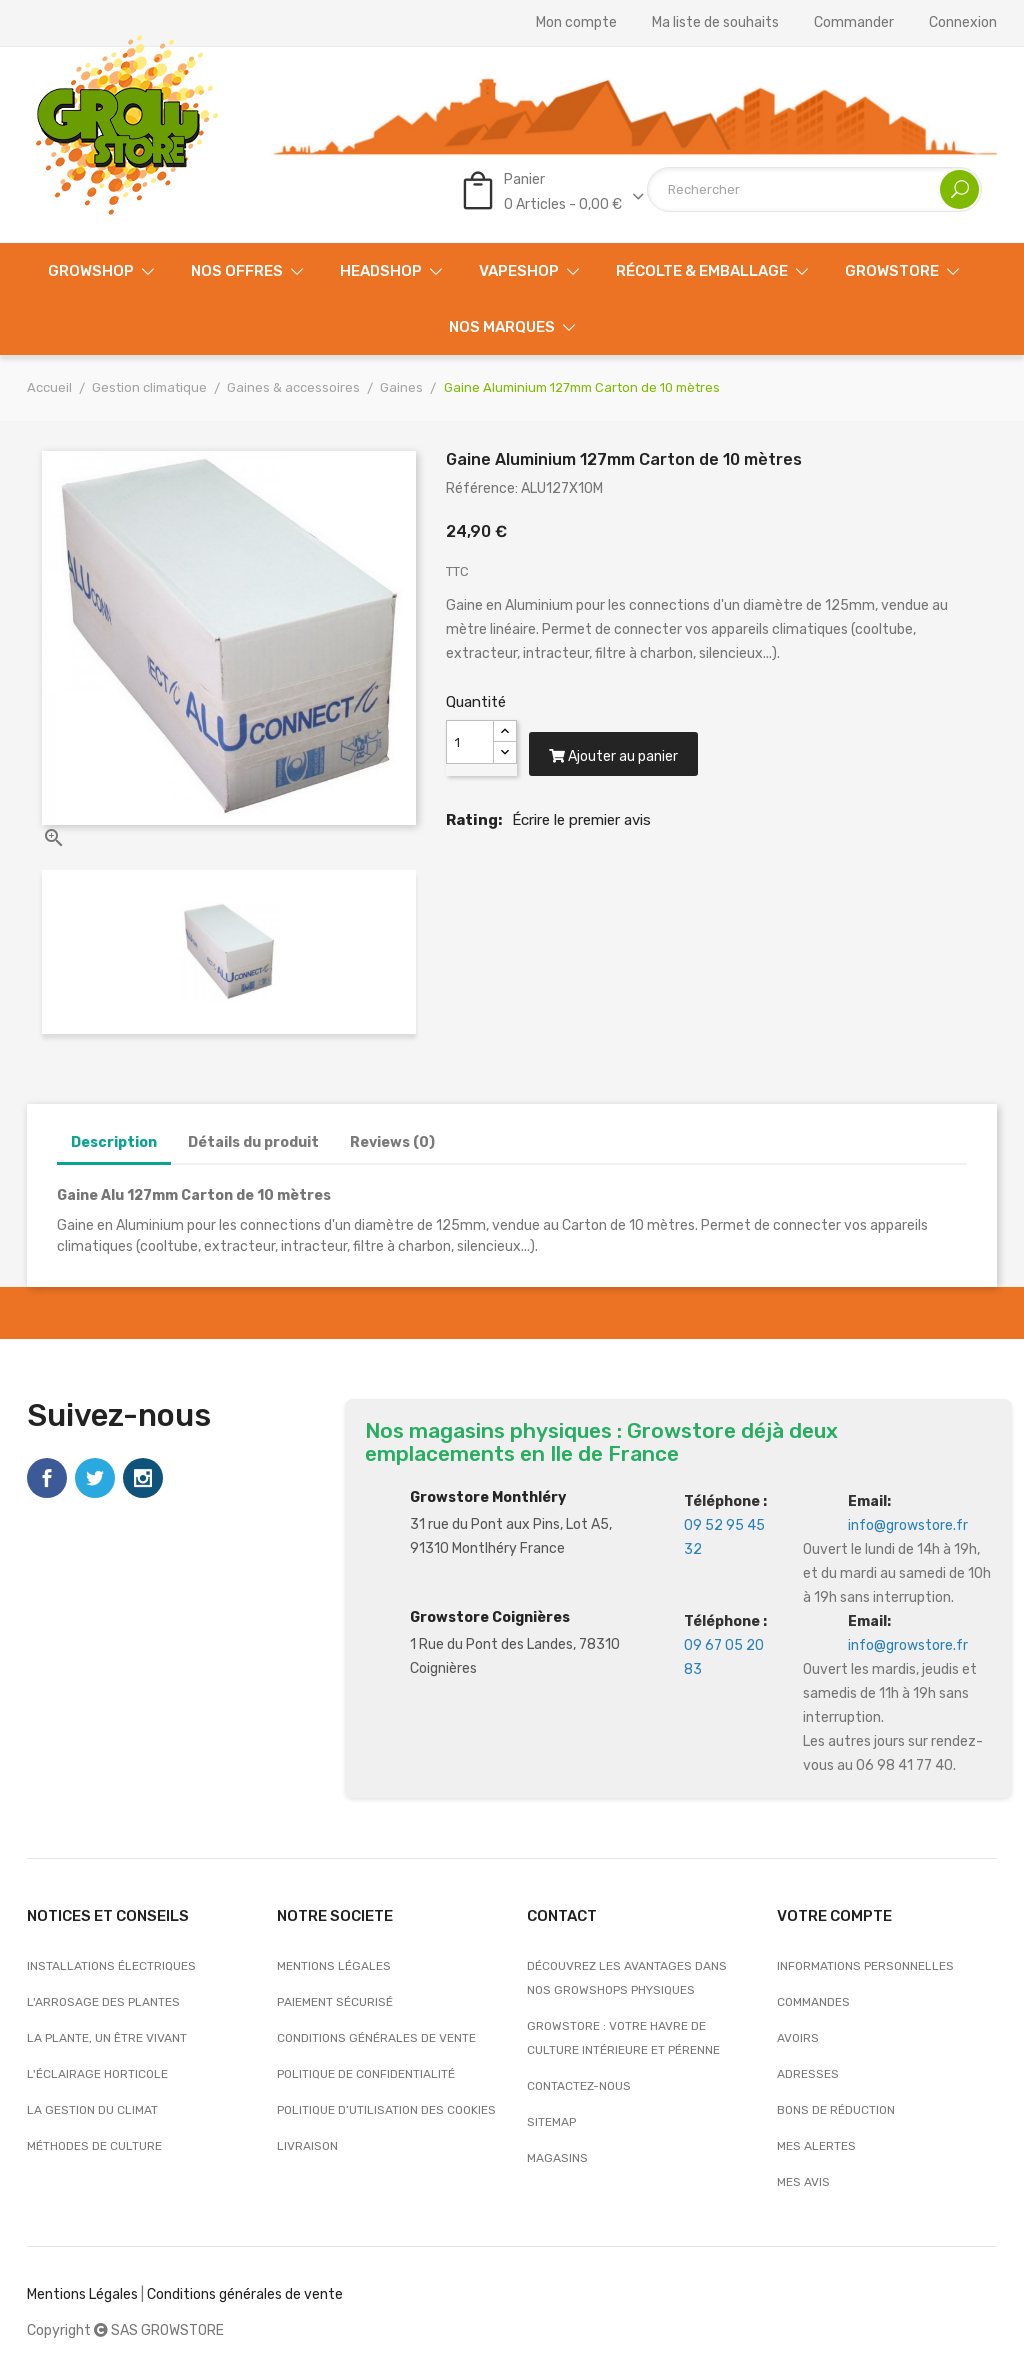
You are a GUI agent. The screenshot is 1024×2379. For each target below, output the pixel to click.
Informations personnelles (865, 1966)
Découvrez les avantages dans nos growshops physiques (627, 1978)
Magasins (557, 2158)
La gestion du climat (92, 2110)
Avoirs (798, 2038)
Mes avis (803, 2182)
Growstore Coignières (490, 1617)
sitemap (551, 2122)
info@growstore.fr (908, 1525)
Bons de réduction (836, 2110)
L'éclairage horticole (97, 2074)
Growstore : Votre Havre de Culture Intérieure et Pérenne (623, 2038)
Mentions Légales (82, 2294)
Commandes (813, 2002)
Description (114, 1142)
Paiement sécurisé (335, 2002)
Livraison (307, 2146)
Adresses (808, 2074)
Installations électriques (111, 1966)
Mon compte (576, 23)
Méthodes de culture (94, 2146)
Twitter (95, 1478)
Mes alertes (816, 2146)
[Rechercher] (814, 189)
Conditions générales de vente (376, 2038)
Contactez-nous (579, 2086)
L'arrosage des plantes (103, 2002)
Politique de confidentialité (366, 2074)
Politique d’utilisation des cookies (386, 2110)
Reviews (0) (392, 1142)
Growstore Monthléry (488, 1497)
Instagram (143, 1478)
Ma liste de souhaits (715, 23)
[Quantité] (470, 742)
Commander (854, 23)
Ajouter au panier (623, 774)
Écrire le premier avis (581, 838)
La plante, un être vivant (107, 2038)
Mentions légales (334, 1966)
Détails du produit (253, 1142)
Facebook (47, 1478)
